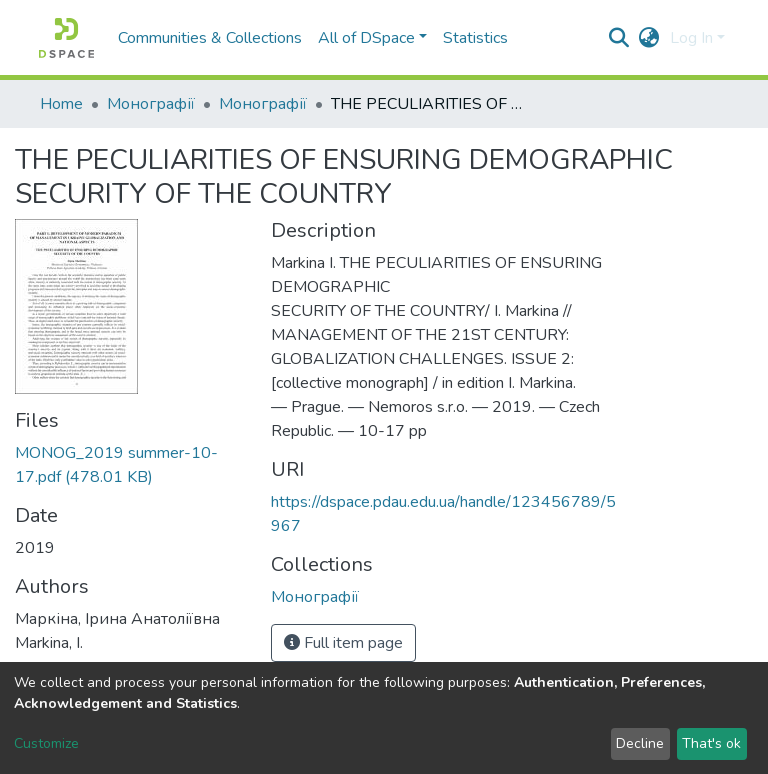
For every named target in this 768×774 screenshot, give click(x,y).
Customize (46, 743)
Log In (691, 38)
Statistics (475, 38)
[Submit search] (619, 38)
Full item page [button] (343, 643)
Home (61, 104)
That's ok (711, 743)
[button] (649, 38)
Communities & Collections (210, 38)
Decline (640, 743)
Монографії (151, 104)
